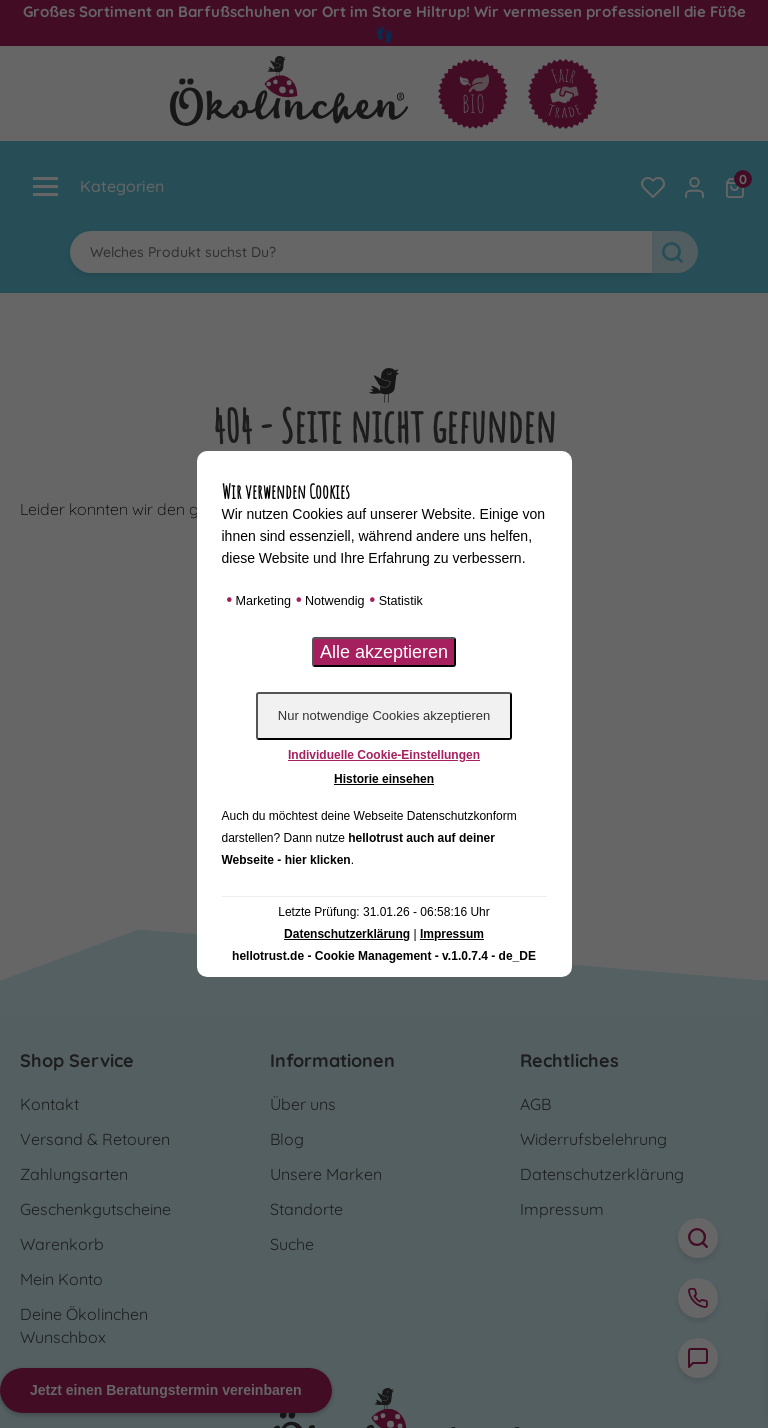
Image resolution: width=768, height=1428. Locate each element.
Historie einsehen (384, 779)
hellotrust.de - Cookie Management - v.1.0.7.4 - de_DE (384, 956)
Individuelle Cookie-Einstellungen (384, 755)
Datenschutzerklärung (347, 934)
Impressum (452, 934)
